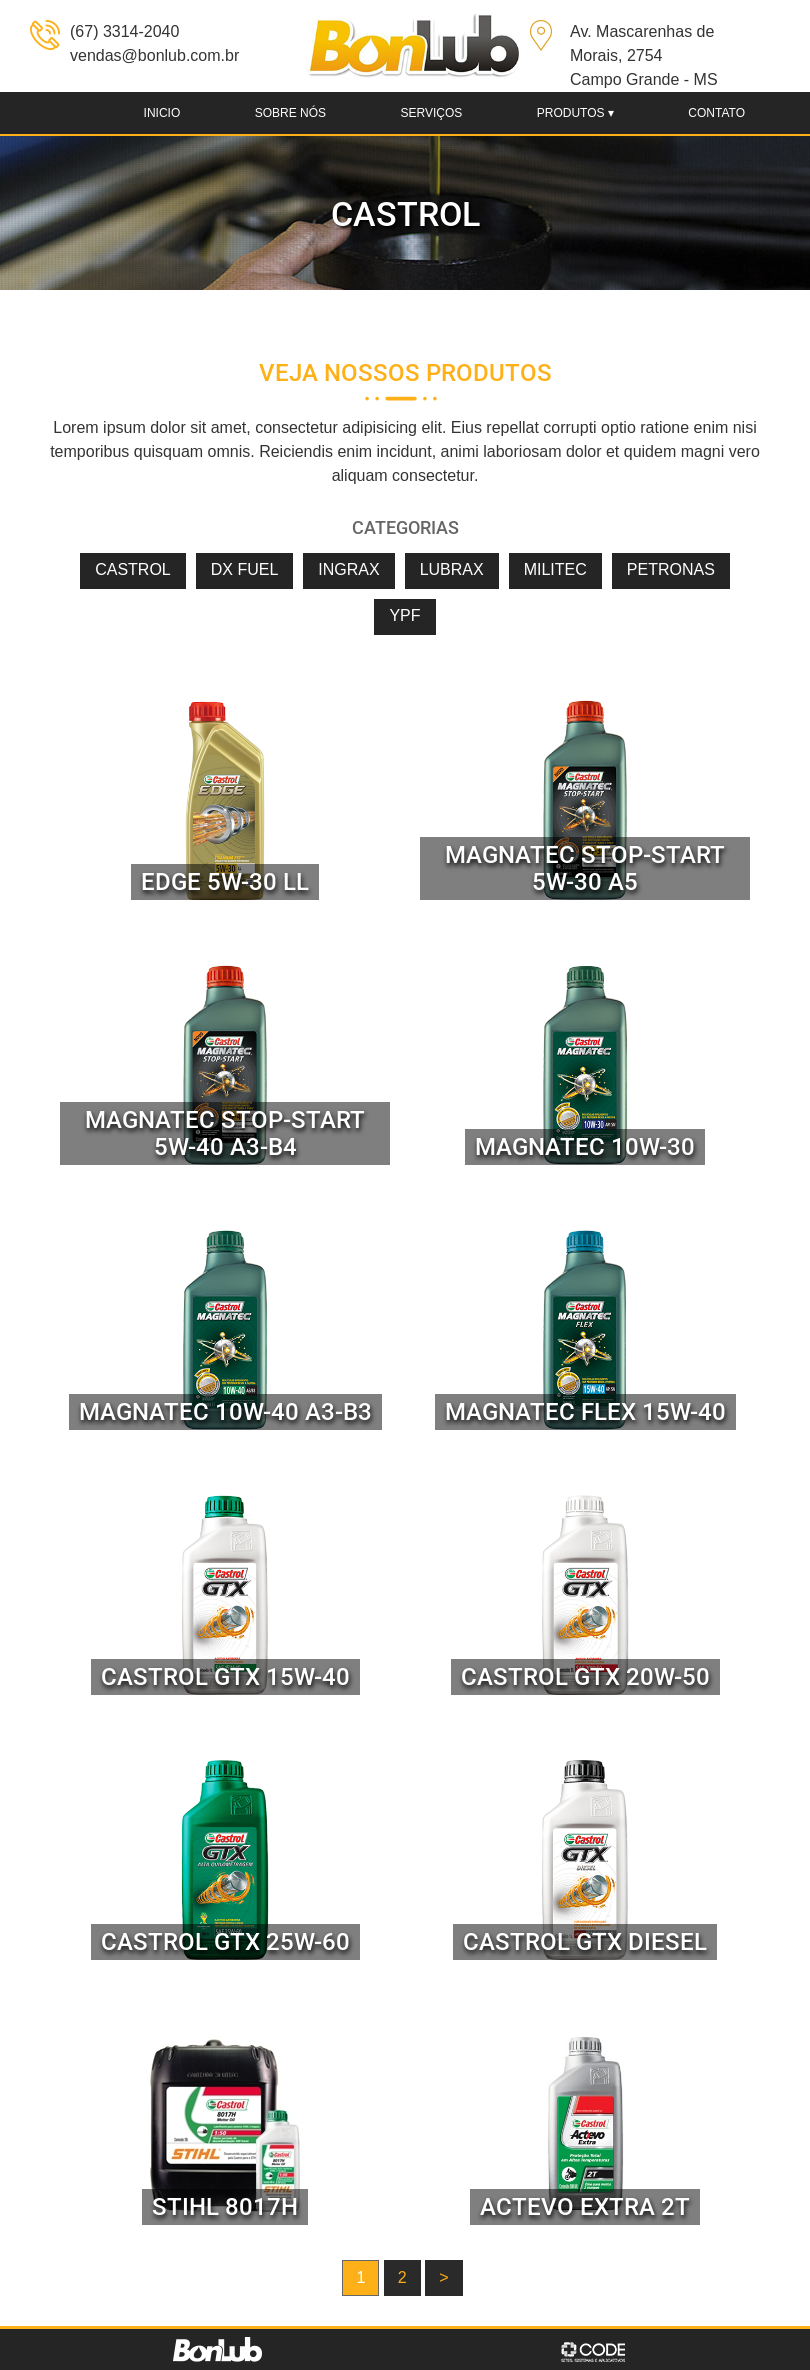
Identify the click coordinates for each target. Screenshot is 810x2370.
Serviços (431, 113)
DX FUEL (245, 569)
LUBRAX (452, 569)
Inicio (162, 113)
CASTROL (133, 569)
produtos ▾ (575, 113)
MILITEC (555, 569)
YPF (404, 615)
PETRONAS (671, 569)
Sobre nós (290, 113)
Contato (716, 113)
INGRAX (348, 569)
